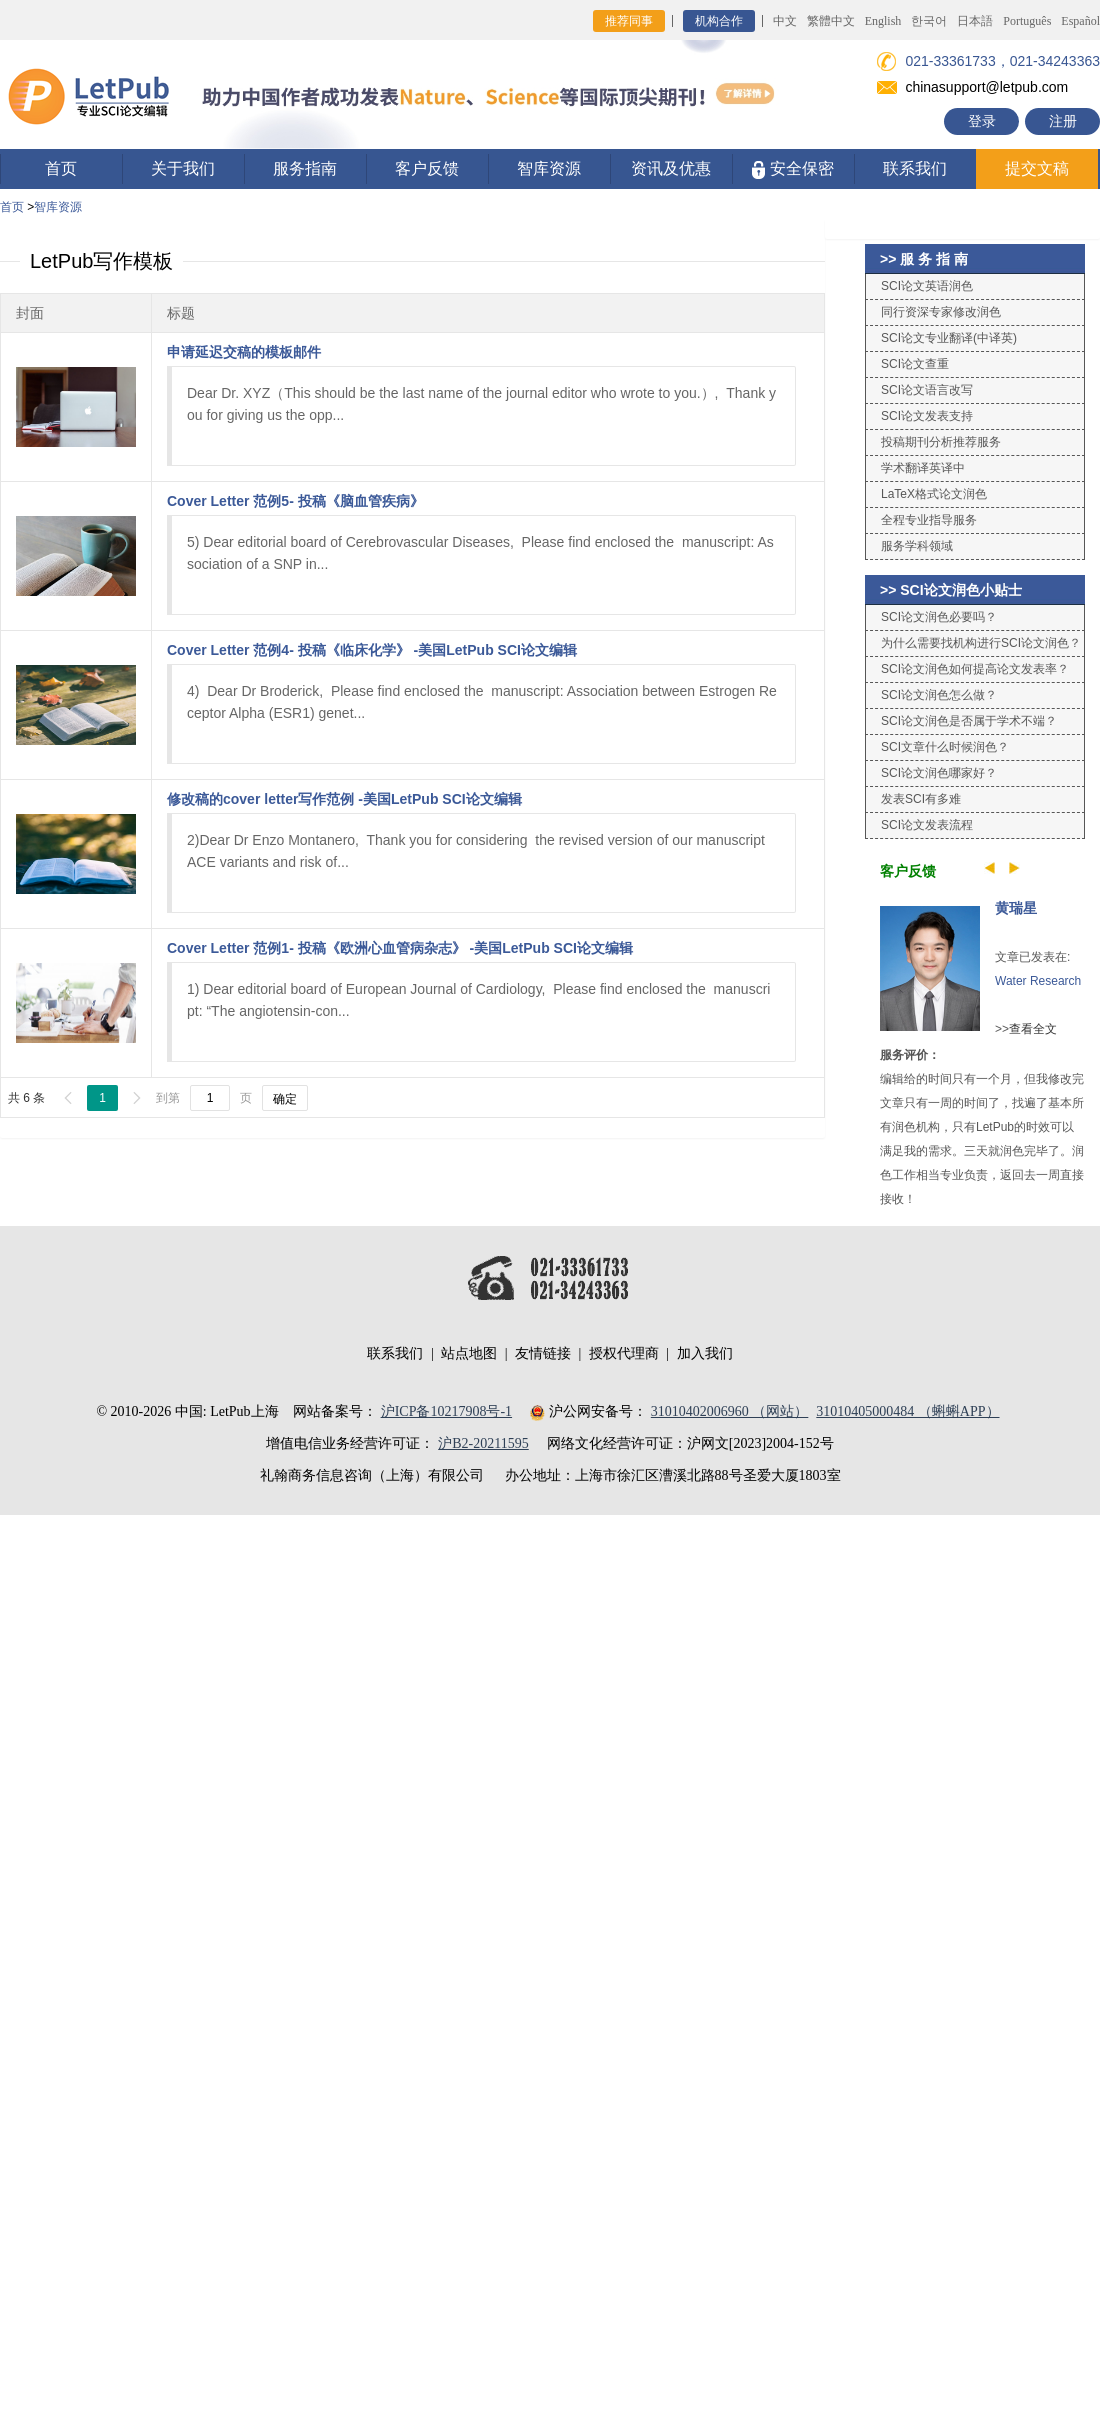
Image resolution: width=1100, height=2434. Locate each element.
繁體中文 (831, 21)
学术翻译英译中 (923, 468)
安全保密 (792, 169)
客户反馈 (427, 168)
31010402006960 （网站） (730, 1411)
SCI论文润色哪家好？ (939, 773)
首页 (61, 168)
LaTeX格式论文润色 (934, 494)
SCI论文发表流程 (927, 825)
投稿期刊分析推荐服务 (941, 442)
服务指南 (305, 168)
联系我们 (915, 168)
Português (1027, 21)
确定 (285, 1099)
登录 (982, 121)
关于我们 (183, 168)
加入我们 (705, 1353)
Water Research (1038, 981)
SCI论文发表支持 (927, 416)
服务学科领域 (917, 546)
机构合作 (719, 21)
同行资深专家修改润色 (941, 312)
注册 (1063, 121)
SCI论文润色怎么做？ (939, 695)
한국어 (929, 21)
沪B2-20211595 (483, 1443)
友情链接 (543, 1353)
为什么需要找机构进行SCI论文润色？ (981, 643)
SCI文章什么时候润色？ (945, 747)
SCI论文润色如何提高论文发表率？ (975, 669)
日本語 (975, 21)
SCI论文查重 (915, 364)
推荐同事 (629, 21)
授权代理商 (624, 1353)
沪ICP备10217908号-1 (446, 1411)
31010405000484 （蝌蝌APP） (907, 1411)
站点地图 (469, 1353)
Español (1080, 21)
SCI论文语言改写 (927, 390)
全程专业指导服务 (929, 520)
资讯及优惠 (671, 168)
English (883, 21)
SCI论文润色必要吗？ (939, 617)
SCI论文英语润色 (927, 286)
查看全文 (1033, 1029)
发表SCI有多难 (921, 799)
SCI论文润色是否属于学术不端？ (969, 721)
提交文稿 (1037, 168)
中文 (785, 21)
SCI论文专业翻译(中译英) (949, 338)
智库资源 (549, 168)
